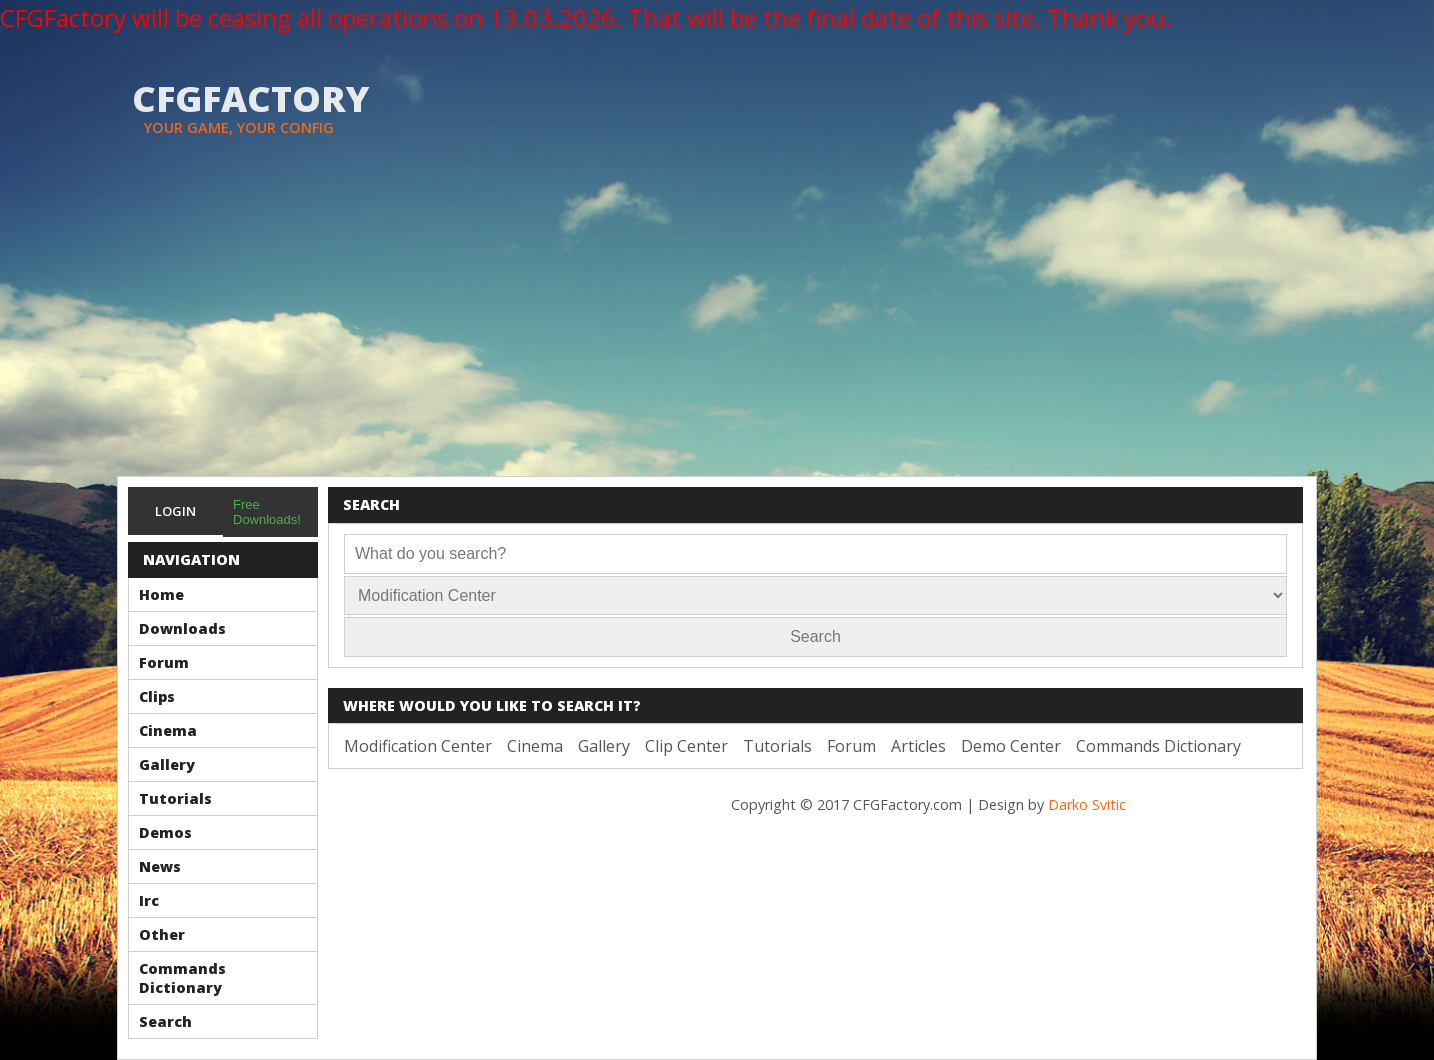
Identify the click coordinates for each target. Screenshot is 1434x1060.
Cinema (168, 730)
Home (161, 594)
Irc (149, 900)
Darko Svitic (1087, 804)
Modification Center (418, 746)
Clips (157, 696)
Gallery (167, 764)
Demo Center (1011, 746)
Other (162, 934)
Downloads (182, 628)
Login (175, 511)
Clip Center (686, 746)
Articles (918, 746)
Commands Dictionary (182, 978)
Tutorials (175, 798)
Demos (165, 832)
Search (165, 1021)
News (160, 866)
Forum (164, 662)
